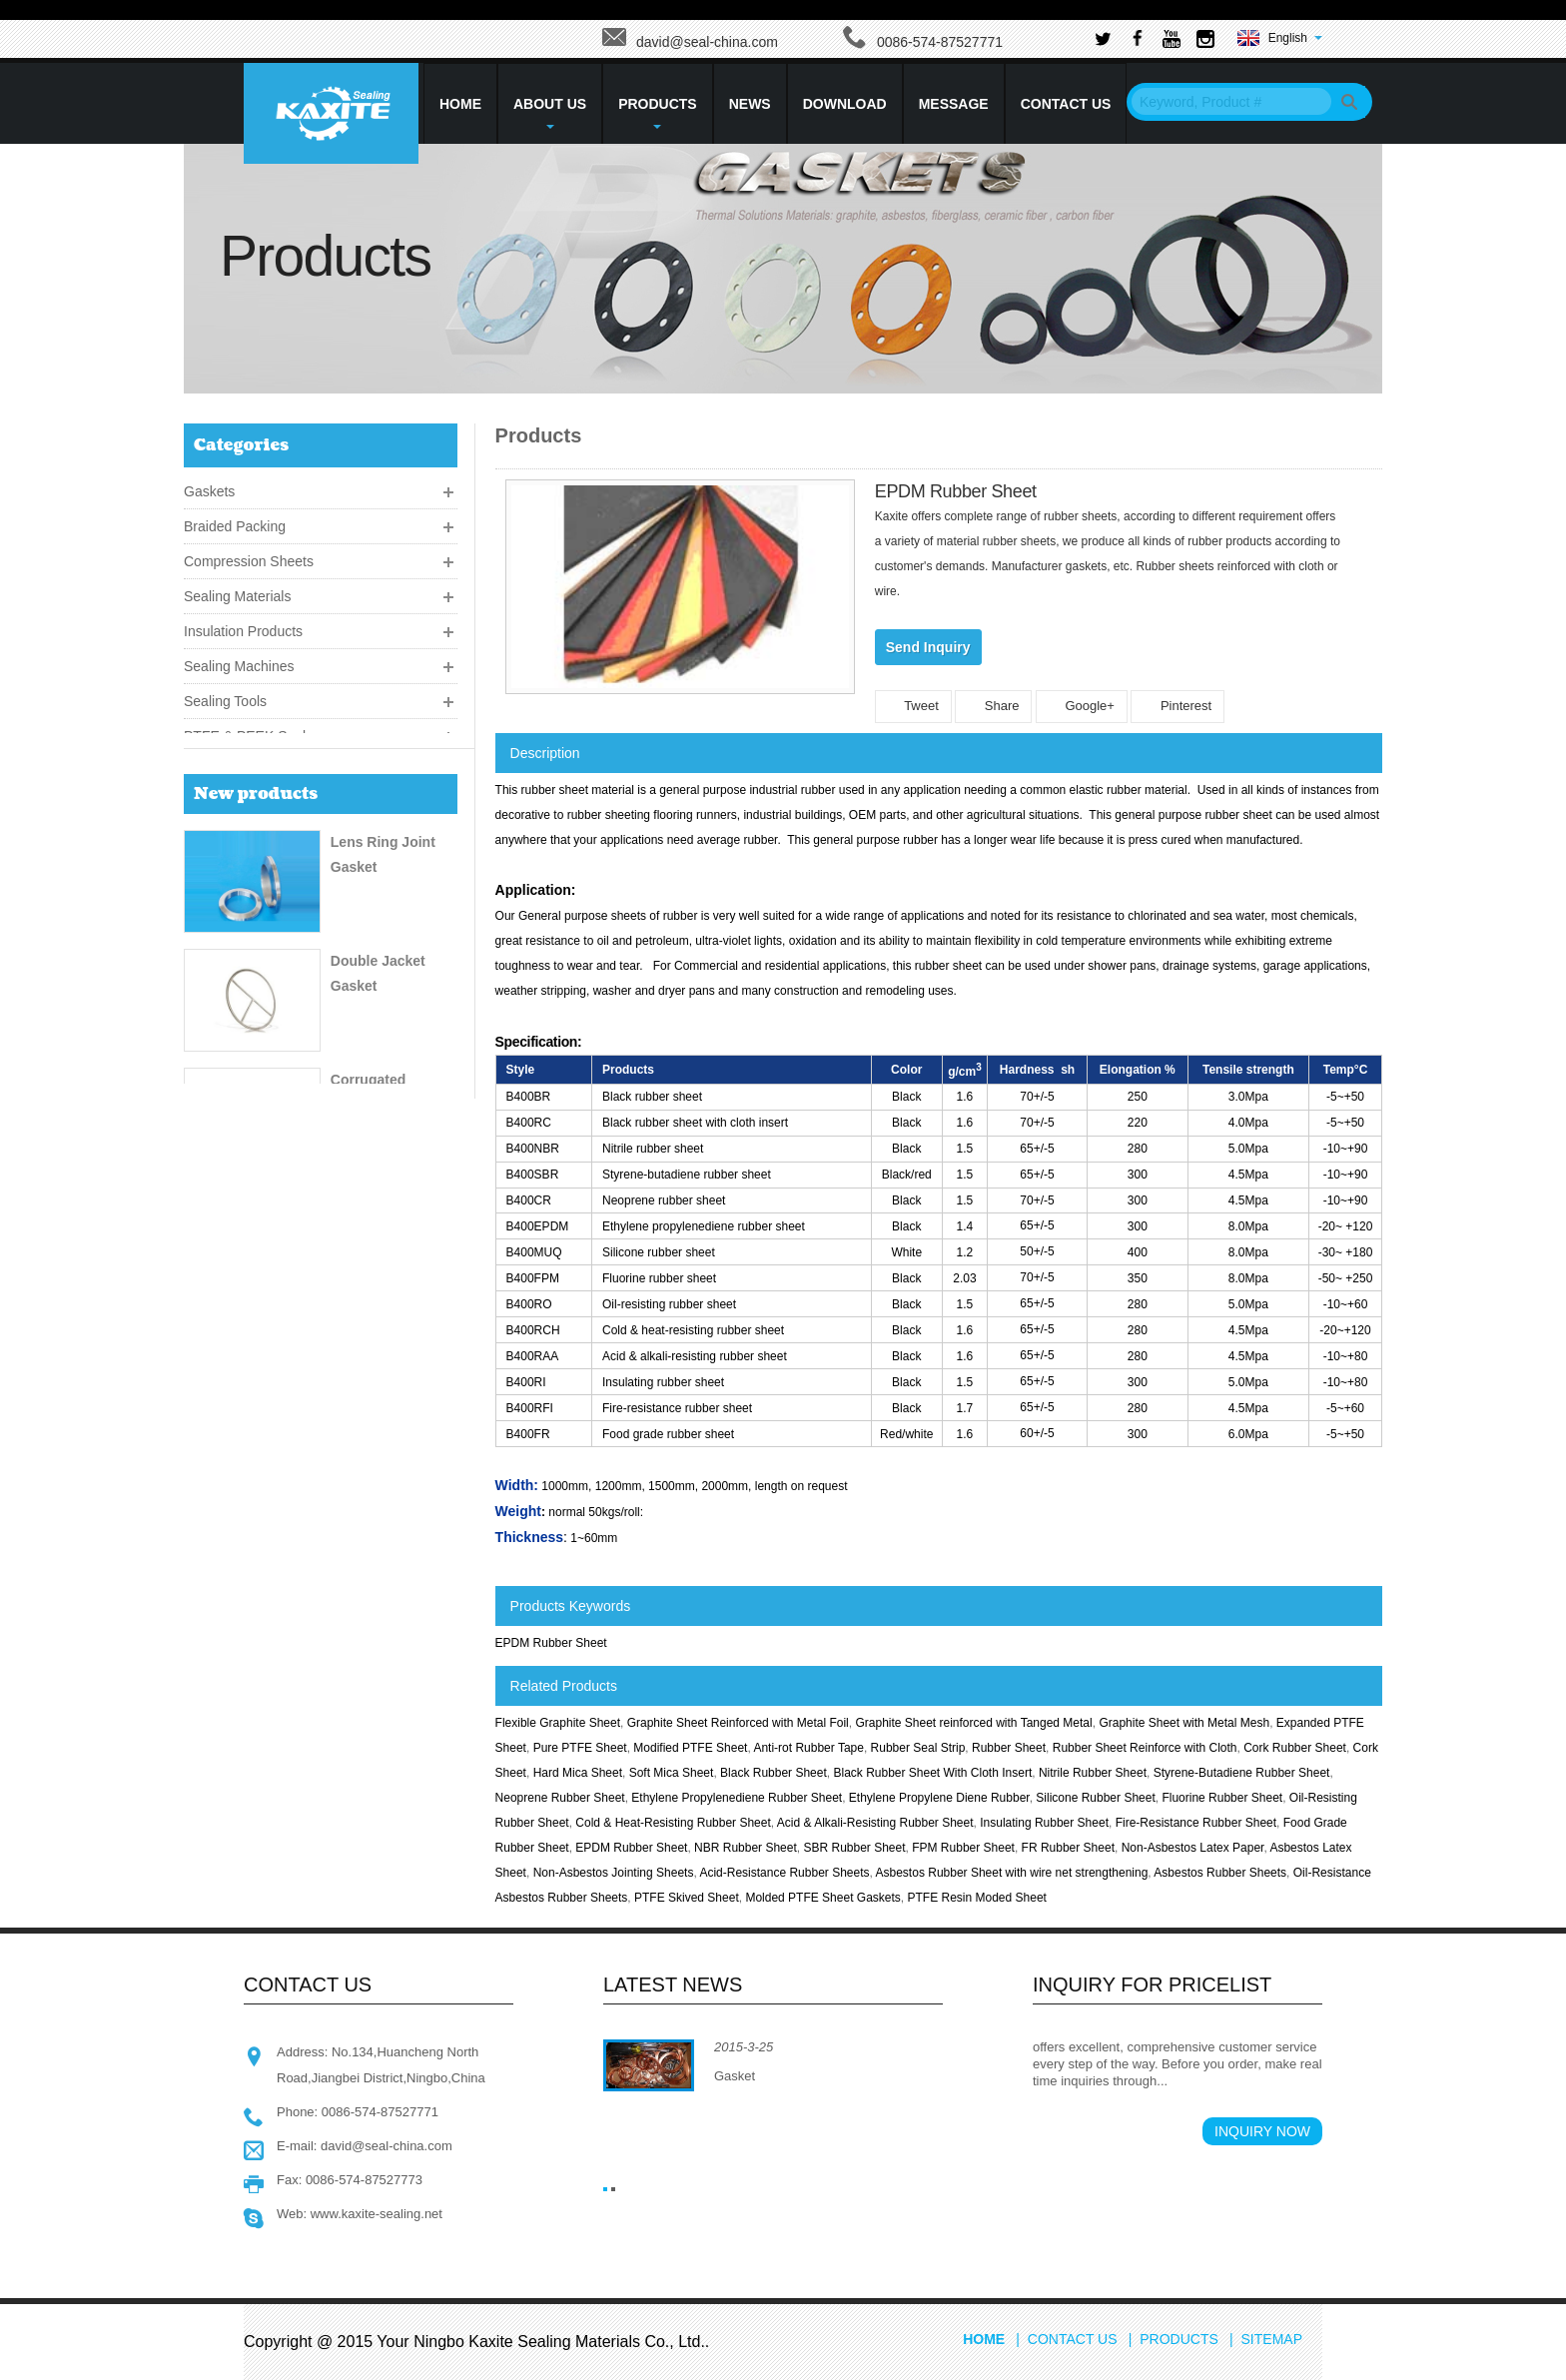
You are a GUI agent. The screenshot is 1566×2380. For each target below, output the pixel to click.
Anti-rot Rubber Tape (808, 1748)
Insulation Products (243, 626)
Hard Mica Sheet (577, 1773)
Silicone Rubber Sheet (1095, 1798)
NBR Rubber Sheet (745, 1848)
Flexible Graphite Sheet (557, 1723)
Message (954, 104)
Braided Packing (235, 521)
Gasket (734, 2075)
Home (984, 2339)
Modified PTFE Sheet (690, 1748)
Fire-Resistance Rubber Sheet (1196, 1823)
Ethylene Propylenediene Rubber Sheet (736, 1798)
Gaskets (209, 486)
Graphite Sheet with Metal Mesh (1184, 1723)
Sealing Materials (237, 591)
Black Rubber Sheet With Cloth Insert (932, 1773)
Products (657, 112)
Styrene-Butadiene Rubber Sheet (1242, 1773)
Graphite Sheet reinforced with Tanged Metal (973, 1723)
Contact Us (1066, 104)
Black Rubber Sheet (773, 1773)
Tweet (913, 705)
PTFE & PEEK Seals (248, 731)
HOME (460, 104)
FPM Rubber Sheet (963, 1848)
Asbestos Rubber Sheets (1220, 1873)
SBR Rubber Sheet (854, 1848)
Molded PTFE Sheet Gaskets (822, 1898)
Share (993, 705)
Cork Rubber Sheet (1294, 1748)
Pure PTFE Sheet (580, 1748)
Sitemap (1271, 2339)
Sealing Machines (239, 661)
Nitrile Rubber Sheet (1093, 1773)
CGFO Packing (379, 1327)
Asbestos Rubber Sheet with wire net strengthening (1012, 1873)
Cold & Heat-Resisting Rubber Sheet (672, 1823)
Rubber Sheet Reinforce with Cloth (1145, 1748)
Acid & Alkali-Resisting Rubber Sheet (875, 1823)
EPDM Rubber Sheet (551, 1643)
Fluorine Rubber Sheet (1222, 1798)
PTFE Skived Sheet (686, 1898)
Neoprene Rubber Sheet (560, 1798)
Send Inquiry (928, 647)
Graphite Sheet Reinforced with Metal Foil (738, 1723)
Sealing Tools (225, 696)
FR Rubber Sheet (1068, 1848)
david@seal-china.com (707, 42)
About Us (549, 112)
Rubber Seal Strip (918, 1748)
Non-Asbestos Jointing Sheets (613, 1873)
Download (845, 104)
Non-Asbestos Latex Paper (1193, 1848)
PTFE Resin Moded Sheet (976, 1898)
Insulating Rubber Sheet (1044, 1823)
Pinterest (1177, 705)
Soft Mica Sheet (671, 1773)
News (750, 104)
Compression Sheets (249, 556)
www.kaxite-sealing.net (376, 2213)
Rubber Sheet (1009, 1748)
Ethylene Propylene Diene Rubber (939, 1798)
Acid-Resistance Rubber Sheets (784, 1873)
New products (256, 810)
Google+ (1082, 705)
